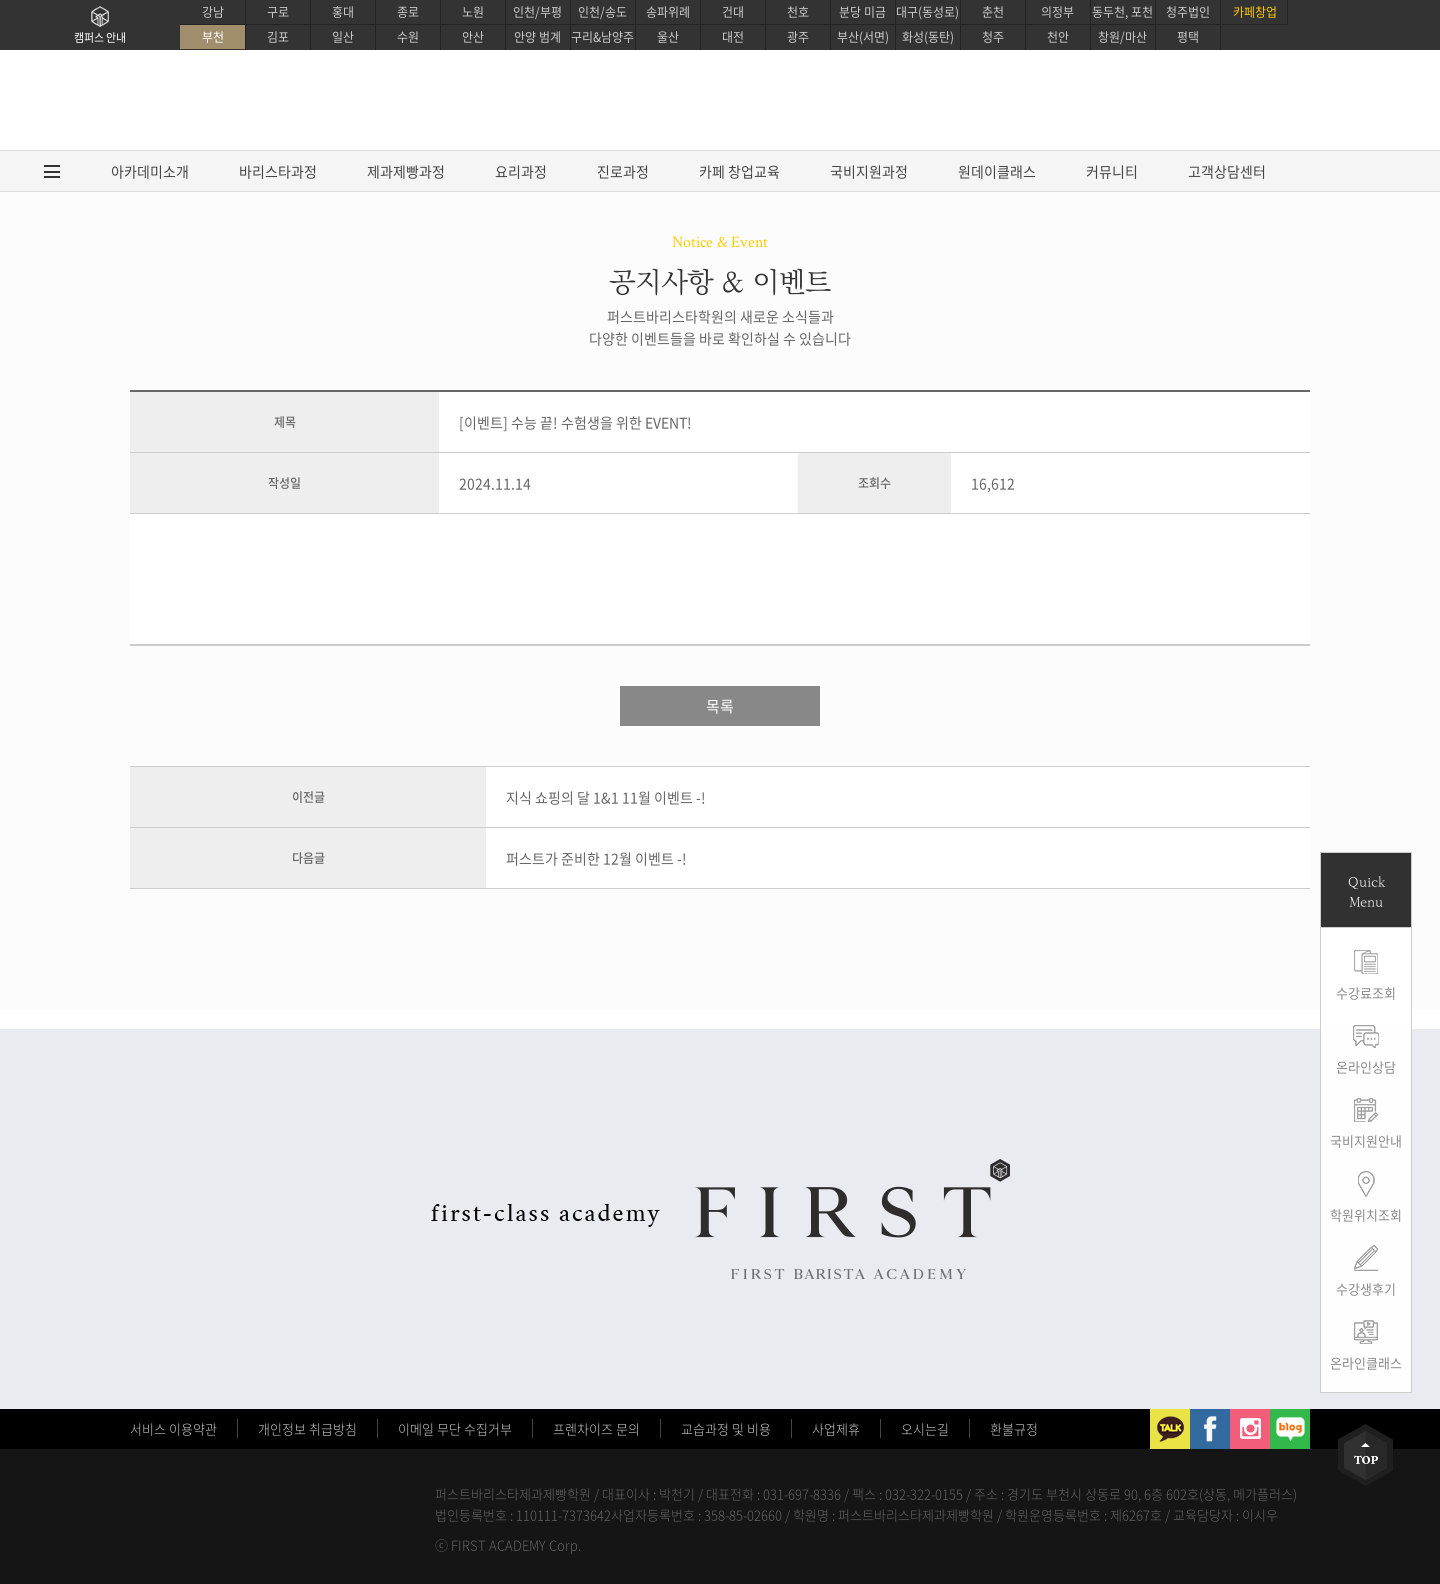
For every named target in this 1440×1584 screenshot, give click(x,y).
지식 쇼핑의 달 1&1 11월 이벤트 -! (606, 797)
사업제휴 (836, 1428)
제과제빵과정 (406, 171)
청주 (993, 37)
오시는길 (925, 1428)
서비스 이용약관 (173, 1428)
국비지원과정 (869, 171)
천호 (798, 12)
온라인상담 (1366, 1066)
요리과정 (521, 171)
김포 (278, 37)
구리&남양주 (602, 37)
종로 (408, 12)
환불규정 (1014, 1428)
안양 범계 (537, 37)
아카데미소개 (150, 171)
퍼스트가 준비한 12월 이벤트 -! (596, 858)
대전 (733, 37)
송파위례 (668, 12)
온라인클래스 (1366, 1362)
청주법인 (1188, 12)
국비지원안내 (1366, 1140)
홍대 (343, 12)
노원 (473, 12)
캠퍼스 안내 (100, 37)
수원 (408, 37)
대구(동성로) (927, 12)
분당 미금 (862, 12)
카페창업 (1255, 12)
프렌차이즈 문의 (596, 1428)
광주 (798, 37)
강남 (213, 12)
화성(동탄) (928, 37)
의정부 (1057, 12)
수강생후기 (1366, 1288)
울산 (668, 37)
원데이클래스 (997, 171)
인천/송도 (602, 12)
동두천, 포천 (1122, 12)
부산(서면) (863, 37)
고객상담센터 (1227, 171)
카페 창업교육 (739, 171)
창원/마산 (1122, 37)
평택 (1188, 37)
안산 (473, 37)
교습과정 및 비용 (726, 1428)
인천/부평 (537, 12)
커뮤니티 (1112, 171)
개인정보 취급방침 (307, 1428)
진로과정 (623, 171)
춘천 (993, 12)
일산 (343, 37)
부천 (213, 37)
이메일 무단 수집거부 (455, 1428)
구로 (278, 12)
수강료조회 (1366, 992)
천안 (1058, 37)
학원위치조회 (1366, 1214)
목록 (720, 706)
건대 (733, 12)
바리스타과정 (278, 171)
